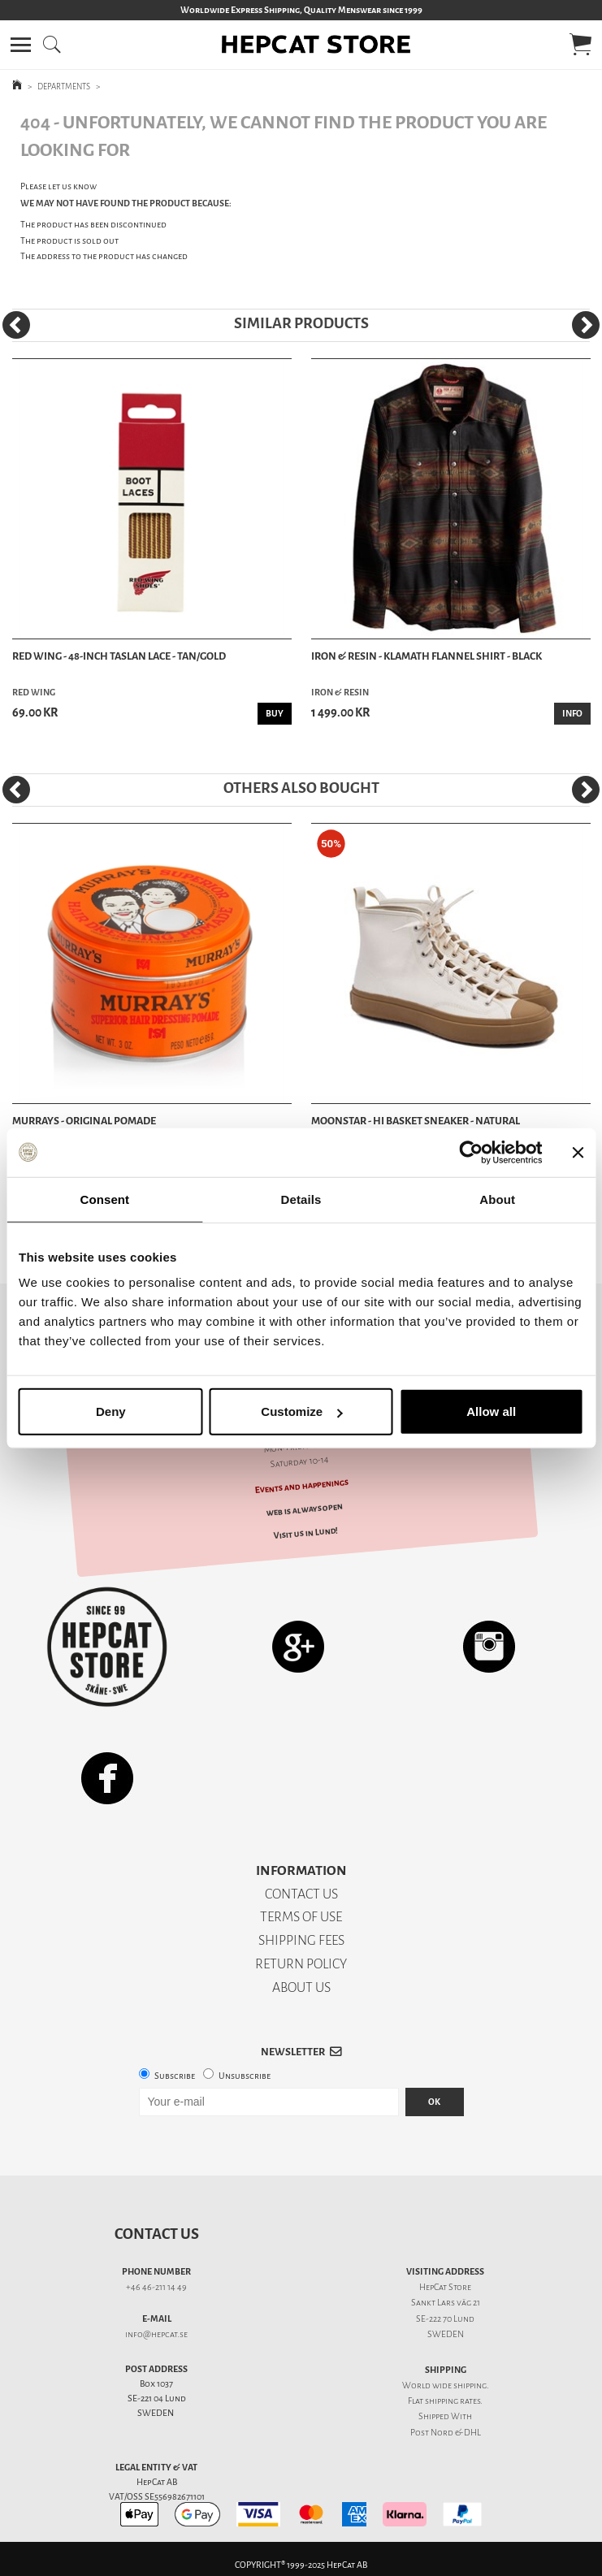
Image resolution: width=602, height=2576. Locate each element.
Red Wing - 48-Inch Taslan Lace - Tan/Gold (119, 656)
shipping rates (452, 2401)
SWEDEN (445, 2334)
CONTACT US (301, 1894)
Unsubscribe (245, 2076)
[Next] (586, 325)
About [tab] (497, 1199)
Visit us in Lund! (306, 1533)
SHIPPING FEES (301, 1940)
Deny (111, 1411)
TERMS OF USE (301, 1916)
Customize (301, 1411)
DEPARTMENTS (63, 86)
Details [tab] (301, 1199)
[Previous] (16, 325)
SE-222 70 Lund (445, 2319)
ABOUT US (301, 1987)
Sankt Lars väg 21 (445, 2303)
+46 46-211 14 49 (156, 2287)
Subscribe (174, 2076)
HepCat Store (445, 2287)
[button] (21, 44)
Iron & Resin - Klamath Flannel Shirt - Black (426, 656)
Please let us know (58, 186)
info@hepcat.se (156, 2334)
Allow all (491, 1411)
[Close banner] (577, 1152)
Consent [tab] (104, 1199)
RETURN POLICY (301, 1963)
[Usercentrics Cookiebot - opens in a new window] (471, 1152)
